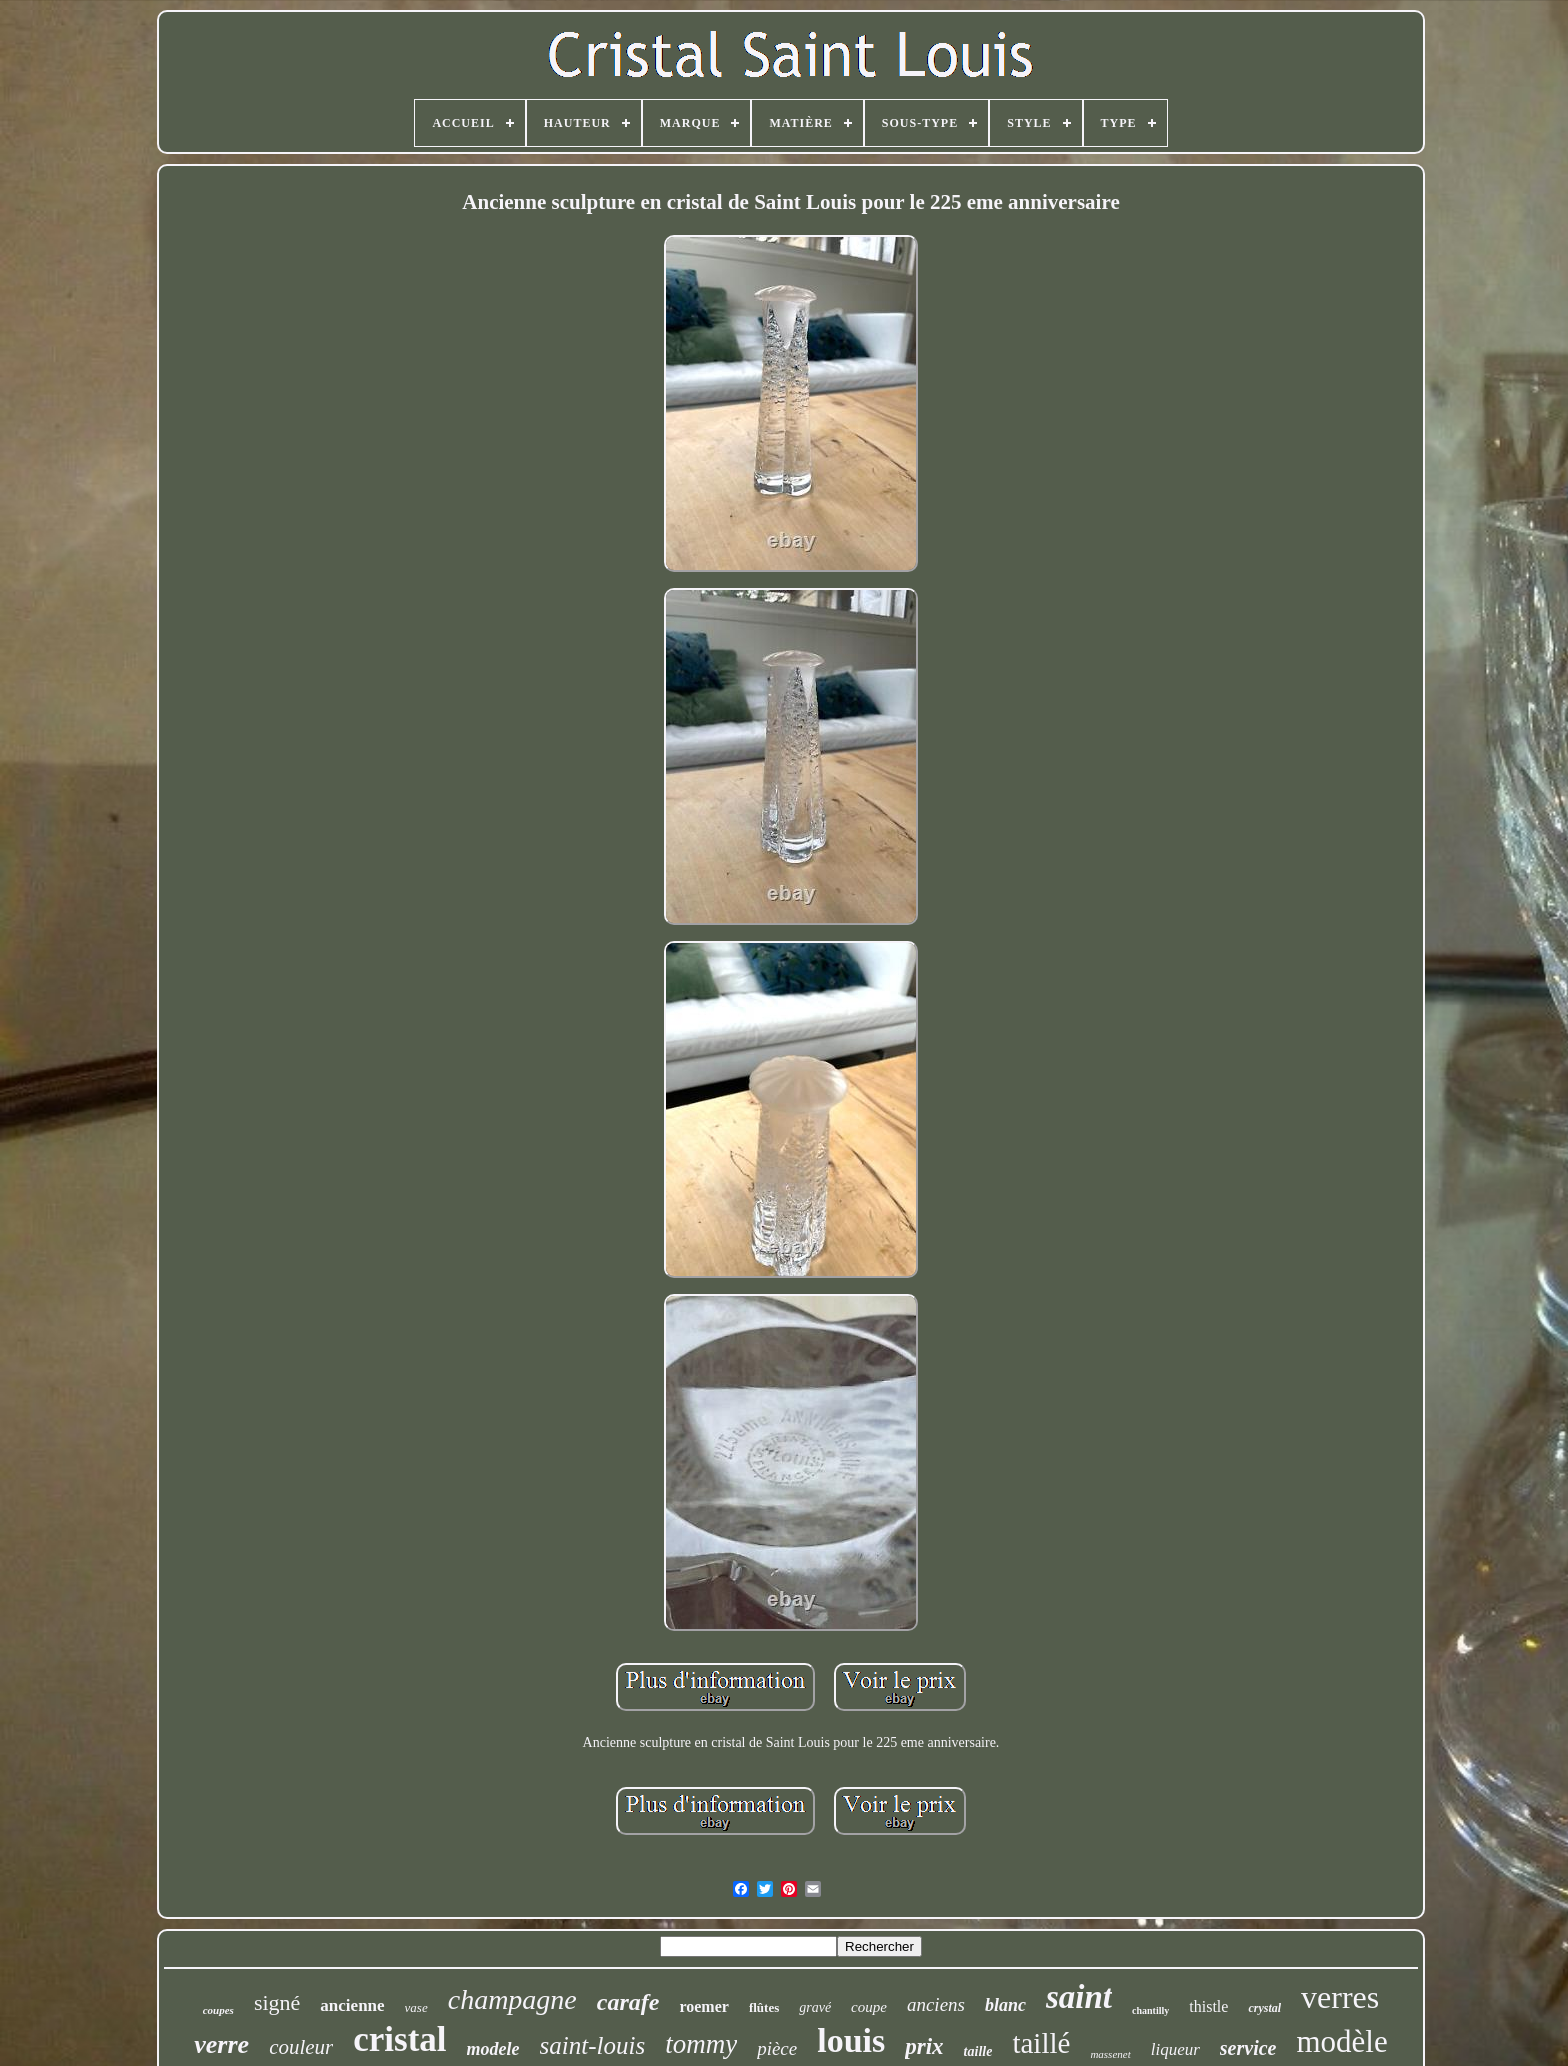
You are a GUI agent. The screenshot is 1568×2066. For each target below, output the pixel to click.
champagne (512, 1999)
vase (416, 2007)
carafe (628, 2002)
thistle (1208, 2006)
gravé (815, 2007)
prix (924, 2046)
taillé (1041, 2043)
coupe (869, 2007)
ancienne (352, 2005)
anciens (936, 2004)
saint (1079, 1997)
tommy (701, 2044)
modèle (1341, 2041)
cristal (399, 2039)
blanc (1005, 2005)
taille (978, 2051)
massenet (1110, 2054)
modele (493, 2049)
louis (851, 2040)
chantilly (1150, 2010)
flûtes (764, 2007)
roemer (703, 2006)
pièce (777, 2048)
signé (277, 2002)
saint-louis (593, 2045)
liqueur (1175, 2049)
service (1248, 2048)
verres (1340, 1997)
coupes (218, 2010)
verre (221, 2044)
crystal (1264, 2008)
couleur (301, 2047)
